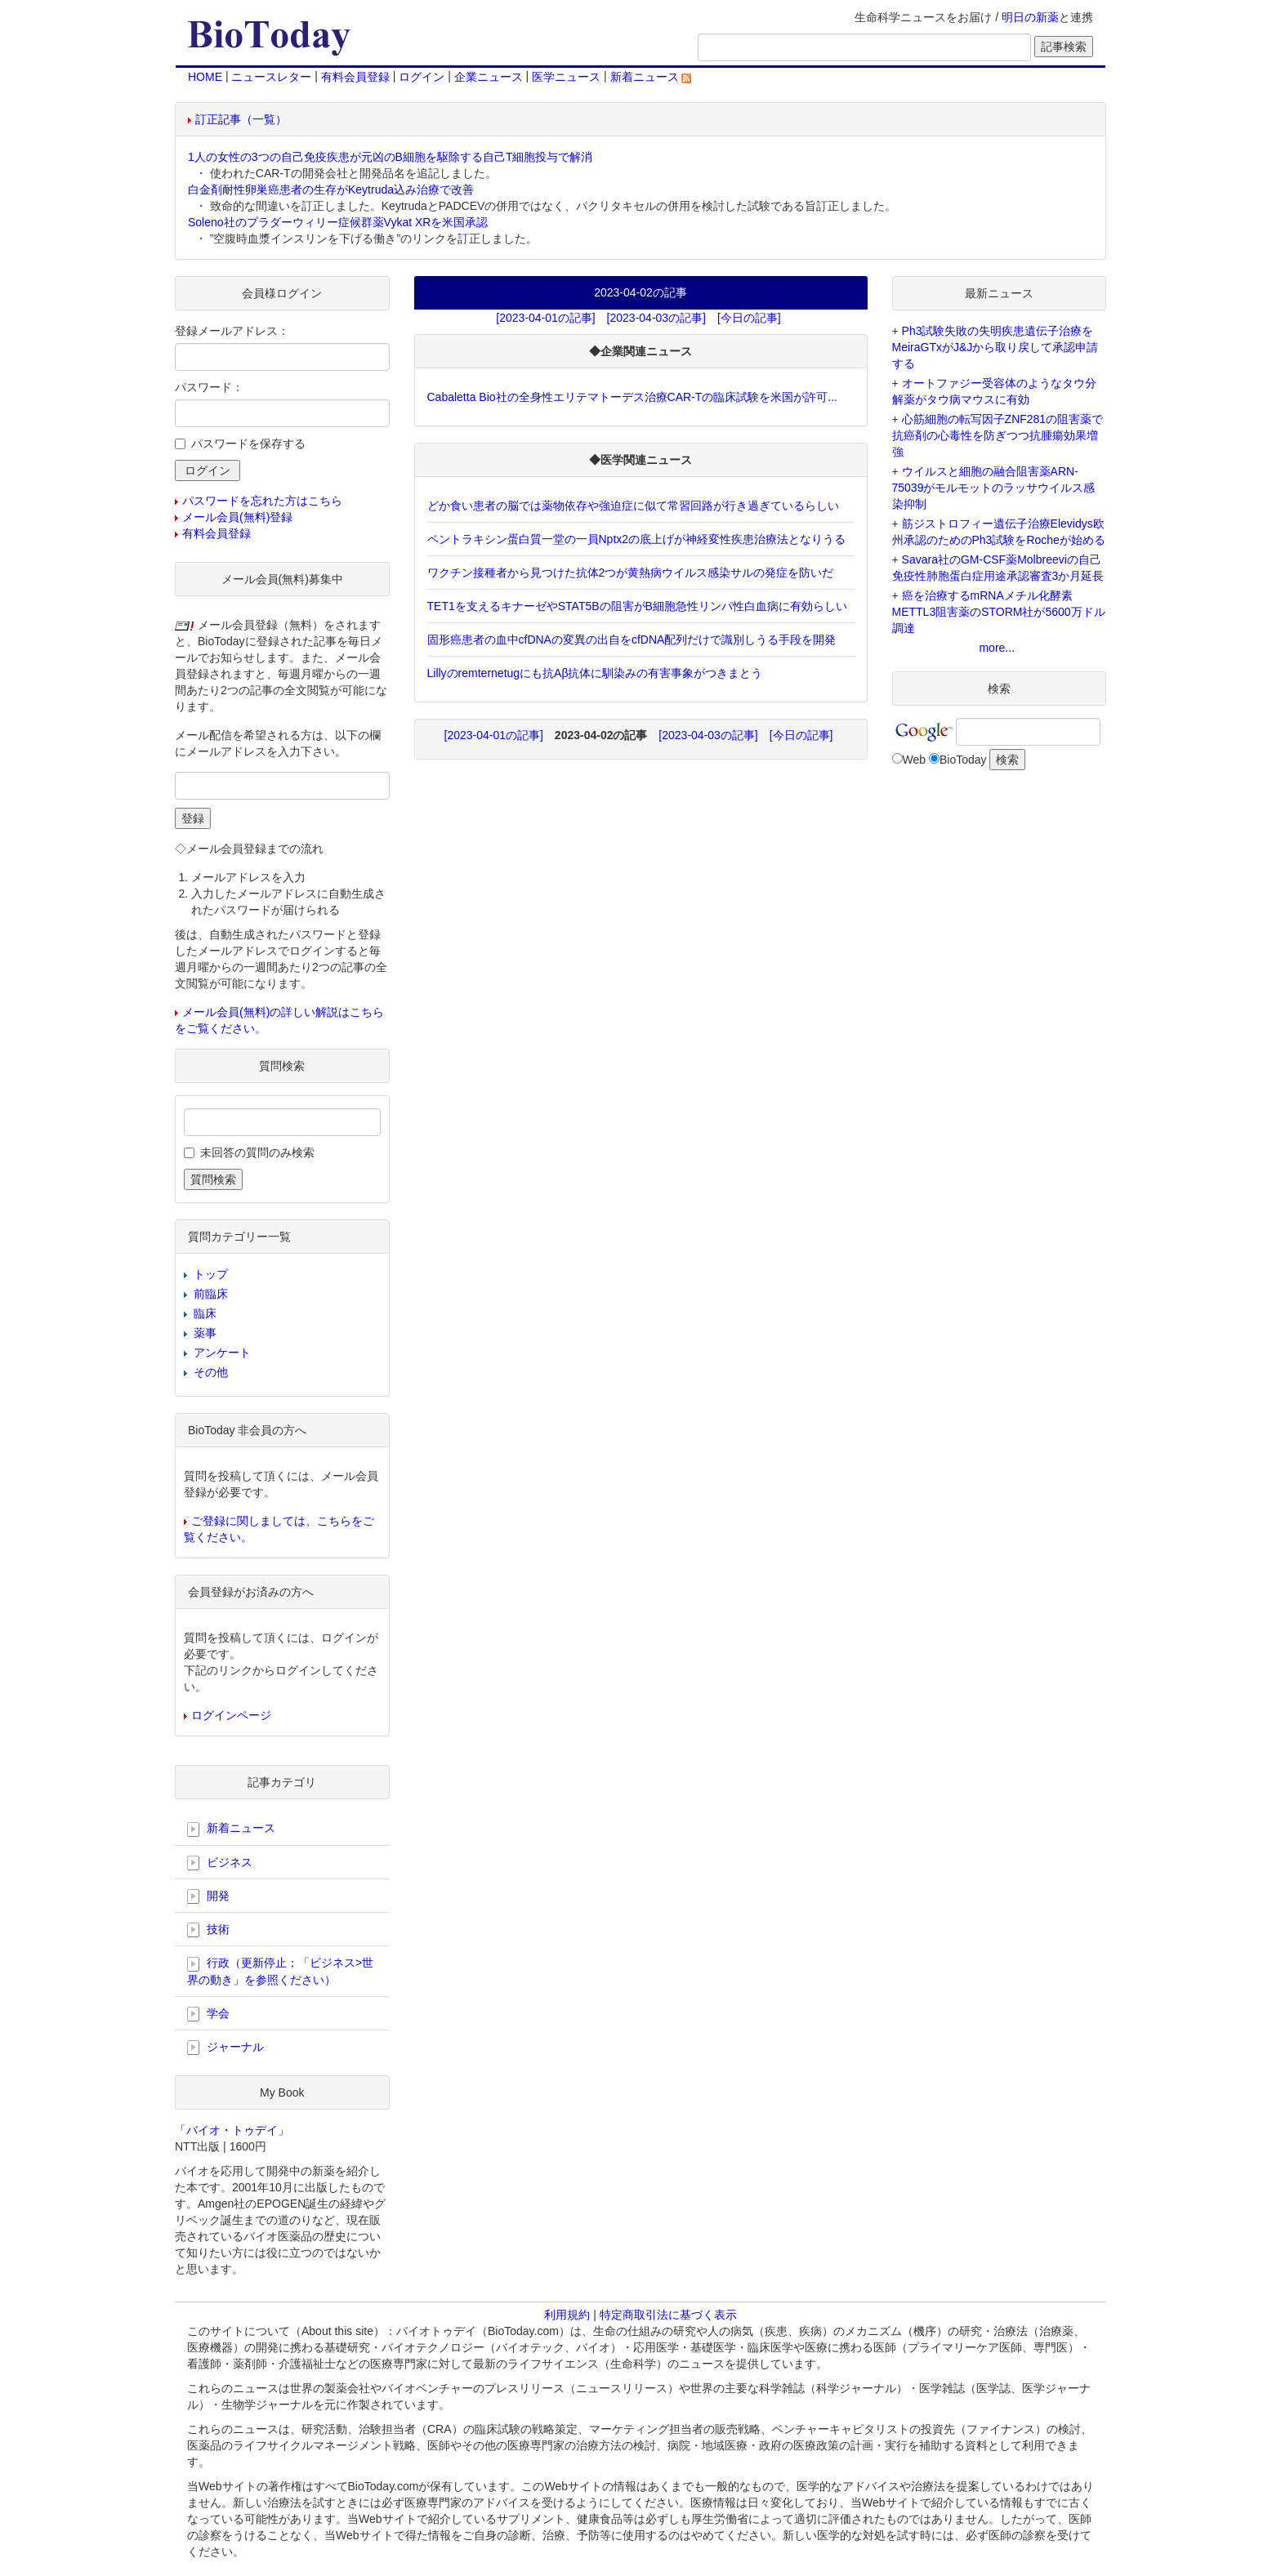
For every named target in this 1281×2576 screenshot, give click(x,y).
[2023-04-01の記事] (545, 317)
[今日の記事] (749, 317)
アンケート (222, 1352)
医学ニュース (566, 76)
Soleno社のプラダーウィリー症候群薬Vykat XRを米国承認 (338, 222)
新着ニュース (651, 76)
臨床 (205, 1313)
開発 (208, 1896)
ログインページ (231, 1715)
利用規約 (567, 2314)
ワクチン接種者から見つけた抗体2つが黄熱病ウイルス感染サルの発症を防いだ (630, 572)
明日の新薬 (1030, 17)
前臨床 (211, 1293)
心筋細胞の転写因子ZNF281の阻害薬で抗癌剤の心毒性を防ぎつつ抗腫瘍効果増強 (998, 435)
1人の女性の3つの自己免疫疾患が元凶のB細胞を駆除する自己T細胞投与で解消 (390, 156)
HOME (205, 76)
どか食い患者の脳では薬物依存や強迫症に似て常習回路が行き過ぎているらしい (633, 505)
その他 (211, 1372)
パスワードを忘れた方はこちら (262, 500)
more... (997, 647)
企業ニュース (488, 76)
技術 (208, 1930)
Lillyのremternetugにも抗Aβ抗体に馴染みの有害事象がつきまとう (595, 673)
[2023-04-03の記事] (656, 317)
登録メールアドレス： (232, 330)
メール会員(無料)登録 (237, 517)
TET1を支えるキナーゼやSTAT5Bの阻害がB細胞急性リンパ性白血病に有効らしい (637, 606)
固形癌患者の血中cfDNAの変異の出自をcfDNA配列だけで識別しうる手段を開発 (632, 639)
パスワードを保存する (248, 443)
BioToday (963, 759)
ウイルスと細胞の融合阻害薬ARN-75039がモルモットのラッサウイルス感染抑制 (994, 487)
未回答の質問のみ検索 (257, 1152)
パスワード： (209, 387)
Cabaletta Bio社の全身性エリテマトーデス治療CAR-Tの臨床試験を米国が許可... (632, 396)
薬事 (205, 1332)
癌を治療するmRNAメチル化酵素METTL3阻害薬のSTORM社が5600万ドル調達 (998, 612)
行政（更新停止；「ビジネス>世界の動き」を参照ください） (280, 1970)
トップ (211, 1274)
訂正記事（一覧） (241, 119)
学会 (208, 2014)
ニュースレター (271, 76)
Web (914, 759)
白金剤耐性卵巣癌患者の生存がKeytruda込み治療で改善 (331, 189)
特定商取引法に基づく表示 (668, 2314)
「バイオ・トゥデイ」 (232, 2130)
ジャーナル (225, 2047)
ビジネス (219, 1863)
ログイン (421, 76)
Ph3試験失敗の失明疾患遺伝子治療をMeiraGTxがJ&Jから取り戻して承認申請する (995, 347)
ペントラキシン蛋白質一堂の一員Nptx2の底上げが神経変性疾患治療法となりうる (636, 539)
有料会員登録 (355, 76)
